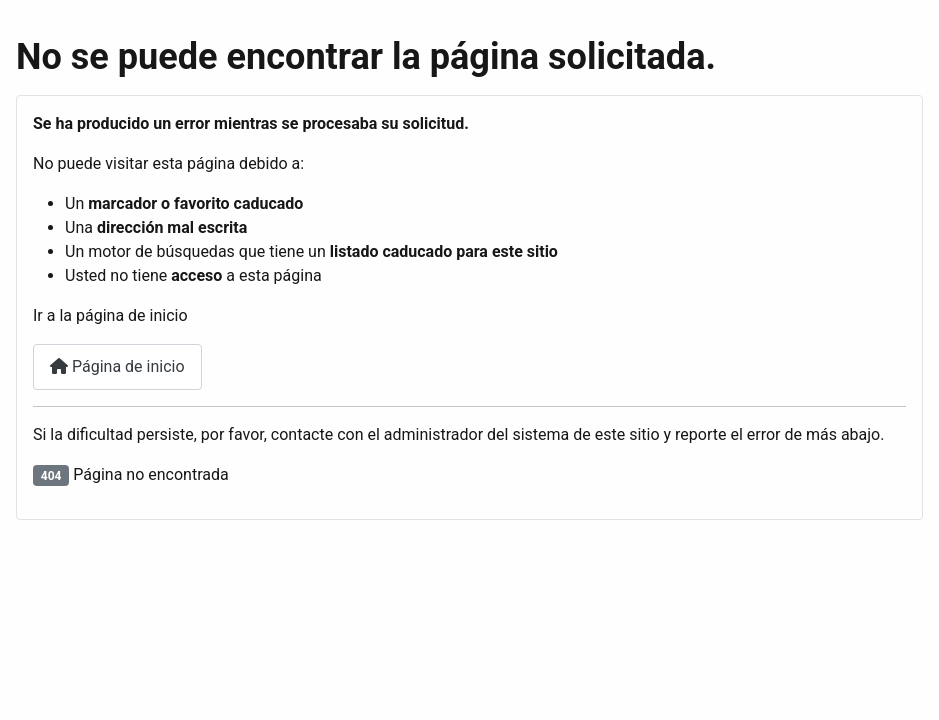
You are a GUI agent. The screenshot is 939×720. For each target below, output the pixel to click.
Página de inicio (117, 366)
